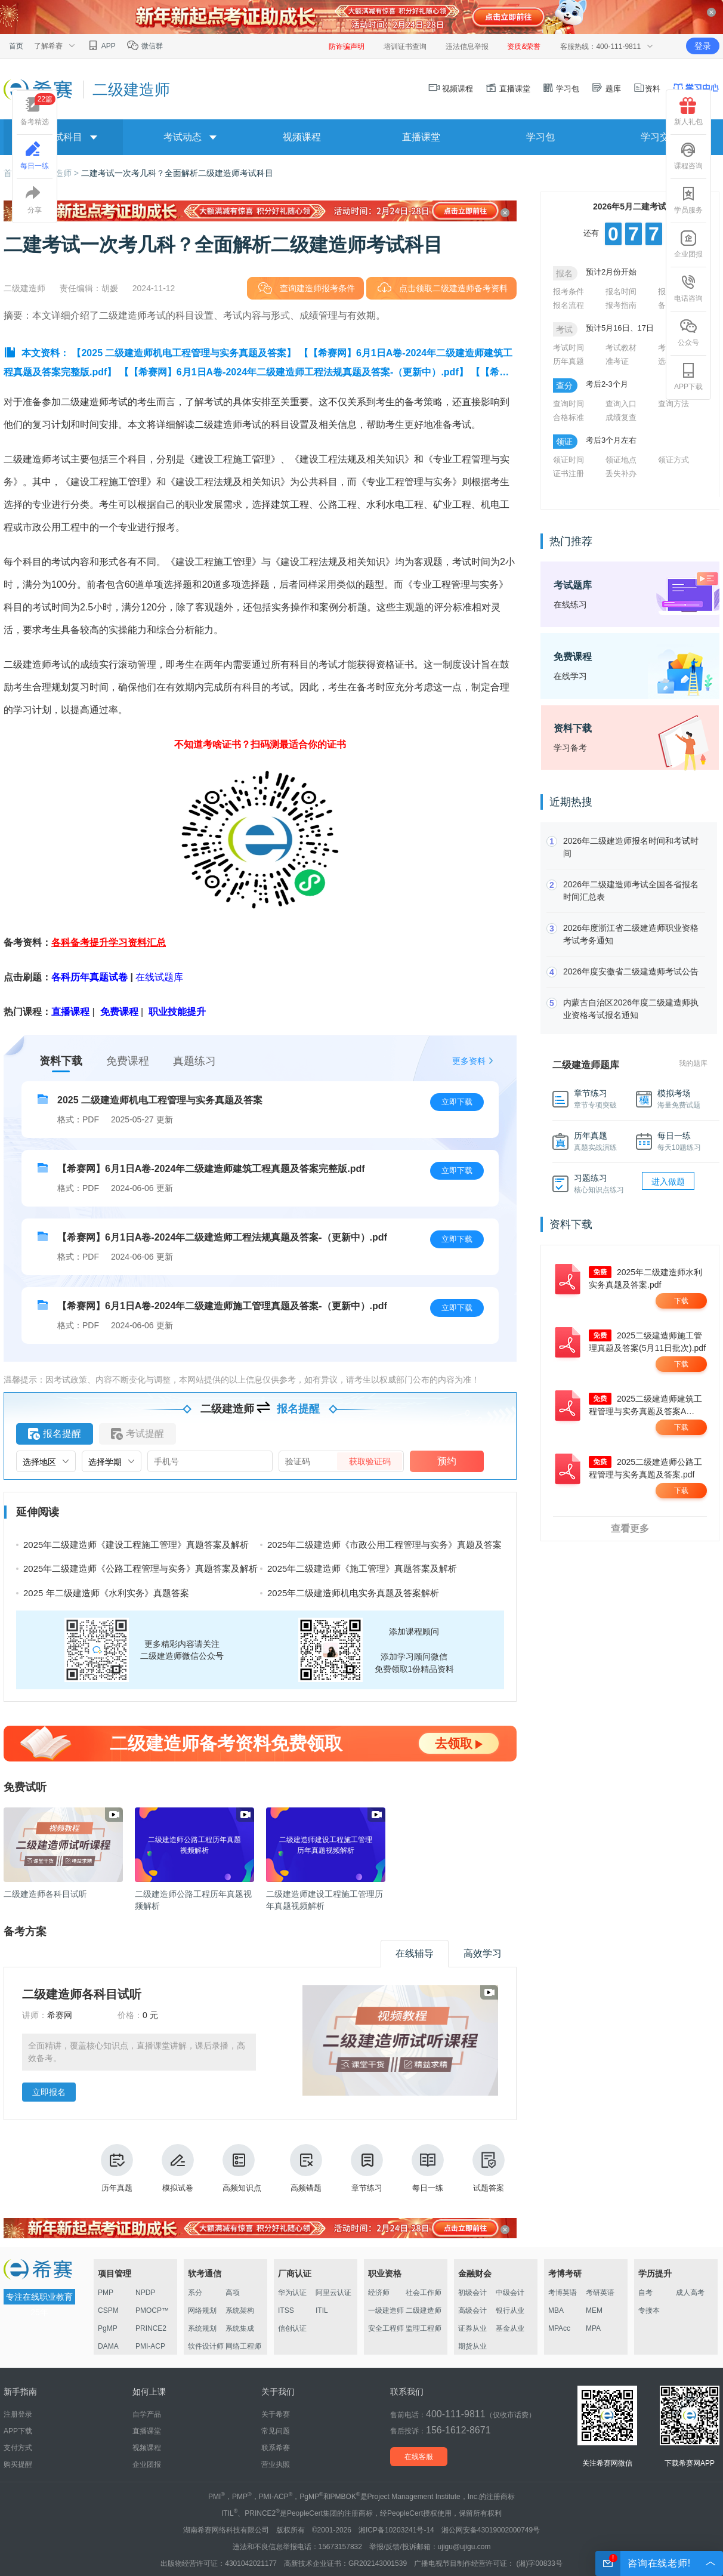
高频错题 (306, 2168)
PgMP (108, 2328)
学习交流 (660, 137)
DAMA (108, 2346)
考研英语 (600, 2292)
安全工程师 (386, 2328)
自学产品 (146, 2414)
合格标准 (568, 417)
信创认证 (292, 2328)
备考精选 (37, 109)
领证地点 (621, 459)
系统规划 (202, 2328)
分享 (35, 200)
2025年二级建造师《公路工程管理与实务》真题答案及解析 (140, 1568)
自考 (645, 2292)
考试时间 (568, 347)
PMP (105, 2292)
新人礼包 (688, 111)
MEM (594, 2310)
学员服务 (688, 200)
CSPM (108, 2310)
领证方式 (673, 459)
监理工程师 (423, 2328)
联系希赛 (275, 2448)
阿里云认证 (333, 2292)
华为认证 (292, 2292)
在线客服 (418, 2456)
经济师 (379, 2292)
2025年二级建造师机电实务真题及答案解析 (353, 1593)
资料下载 (60, 1061)
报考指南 (621, 305)
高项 (232, 2292)
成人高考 (690, 2292)
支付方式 (18, 2448)
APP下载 (688, 376)
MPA (593, 2328)
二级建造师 (423, 2310)
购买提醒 (18, 2464)
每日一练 (428, 2168)
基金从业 (510, 2328)
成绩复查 (621, 417)
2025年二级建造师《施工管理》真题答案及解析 (362, 1568)
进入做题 (668, 1181)
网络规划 (202, 2310)
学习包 (561, 88)
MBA (556, 2310)
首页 (16, 46)
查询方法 (673, 403)
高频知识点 (242, 2168)
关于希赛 (275, 2414)
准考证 (617, 361)
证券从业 (472, 2328)
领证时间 (568, 459)
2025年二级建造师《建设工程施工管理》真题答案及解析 (136, 1545)
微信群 (144, 46)
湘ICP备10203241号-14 (396, 2530)
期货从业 (472, 2346)
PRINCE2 (150, 2328)
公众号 (688, 332)
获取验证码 (370, 1461)
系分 (195, 2292)
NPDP (145, 2292)
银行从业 (510, 2310)
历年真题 (117, 2168)
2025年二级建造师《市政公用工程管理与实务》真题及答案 (384, 1545)
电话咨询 (688, 288)
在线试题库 (159, 977)
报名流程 (568, 305)
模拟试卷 (178, 2168)
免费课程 (127, 1061)
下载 (681, 1301)
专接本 (649, 2310)
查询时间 (568, 403)
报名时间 (621, 291)
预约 (446, 1461)
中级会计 (510, 2292)
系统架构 (239, 2310)
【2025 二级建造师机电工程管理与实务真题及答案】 (184, 353)
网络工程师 (243, 2346)
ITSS (286, 2310)
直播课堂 (507, 88)
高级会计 (472, 2310)
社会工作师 (423, 2292)
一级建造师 (386, 2310)
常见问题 (275, 2431)
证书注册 (568, 473)
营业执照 (275, 2464)
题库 (606, 88)
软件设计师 (206, 2346)
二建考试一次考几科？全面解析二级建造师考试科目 (177, 173)
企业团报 (688, 244)
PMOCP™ (152, 2310)
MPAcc (559, 2328)
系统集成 (239, 2328)
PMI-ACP (150, 2346)
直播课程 (70, 1012)
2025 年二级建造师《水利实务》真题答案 (106, 1593)
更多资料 (469, 1061)
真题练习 (194, 1061)
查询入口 (621, 403)
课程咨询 (688, 155)
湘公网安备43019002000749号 (490, 2530)
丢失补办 (621, 473)
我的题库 (693, 1063)
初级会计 (472, 2292)
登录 (702, 46)
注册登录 (18, 2414)
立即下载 (456, 1101)
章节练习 (367, 2168)
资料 (646, 88)
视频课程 (451, 88)
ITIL (322, 2310)
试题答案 (488, 2168)
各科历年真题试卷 (89, 977)
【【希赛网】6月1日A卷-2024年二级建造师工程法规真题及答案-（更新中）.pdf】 (293, 372)
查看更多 (630, 1528)
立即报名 (49, 2092)
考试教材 (621, 347)
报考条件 (568, 291)
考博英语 (562, 2292)
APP (101, 46)
